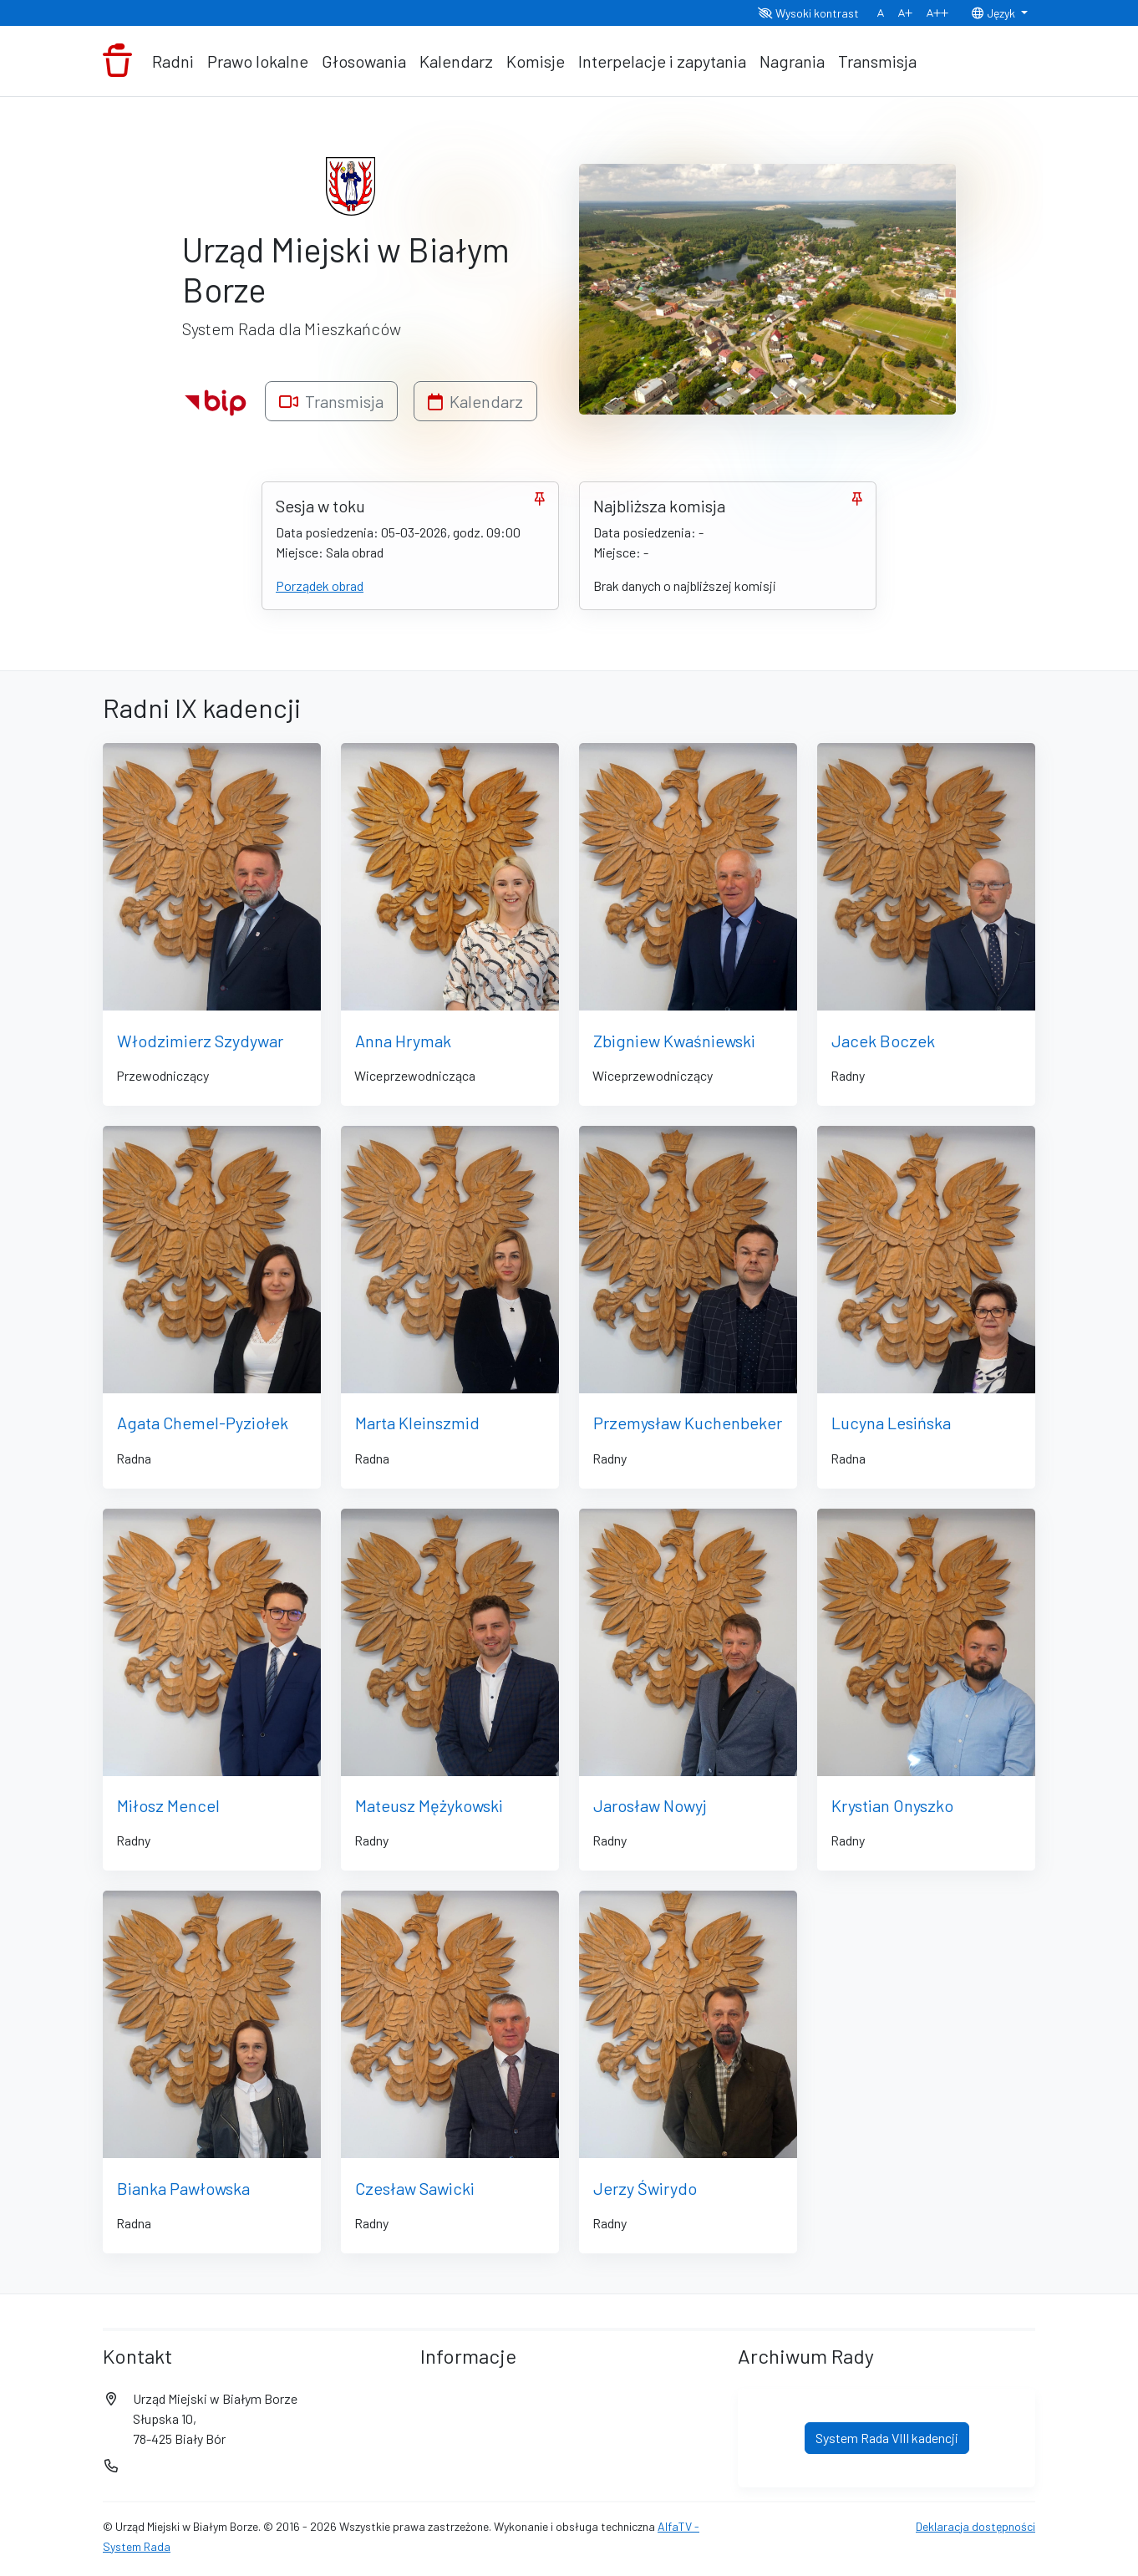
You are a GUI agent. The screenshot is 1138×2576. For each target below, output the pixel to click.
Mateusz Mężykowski (429, 1805)
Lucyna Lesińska (891, 1423)
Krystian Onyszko (892, 1805)
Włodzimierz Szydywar (200, 1041)
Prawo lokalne (257, 61)
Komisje (535, 61)
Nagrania (792, 61)
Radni (173, 61)
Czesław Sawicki (415, 2188)
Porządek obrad (319, 585)
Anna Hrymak (403, 1041)
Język (994, 13)
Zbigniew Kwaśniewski (674, 1041)
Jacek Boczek (883, 1041)
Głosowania (364, 61)
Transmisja (877, 61)
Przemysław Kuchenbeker (687, 1423)
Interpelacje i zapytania (662, 61)
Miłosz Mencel (168, 1805)
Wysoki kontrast (808, 13)
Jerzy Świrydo (645, 2188)
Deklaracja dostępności (975, 2526)
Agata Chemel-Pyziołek (202, 1423)
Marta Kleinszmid (417, 1423)
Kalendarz (456, 61)
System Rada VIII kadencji (886, 2438)
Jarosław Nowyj (650, 1805)
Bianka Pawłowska (183, 2188)
